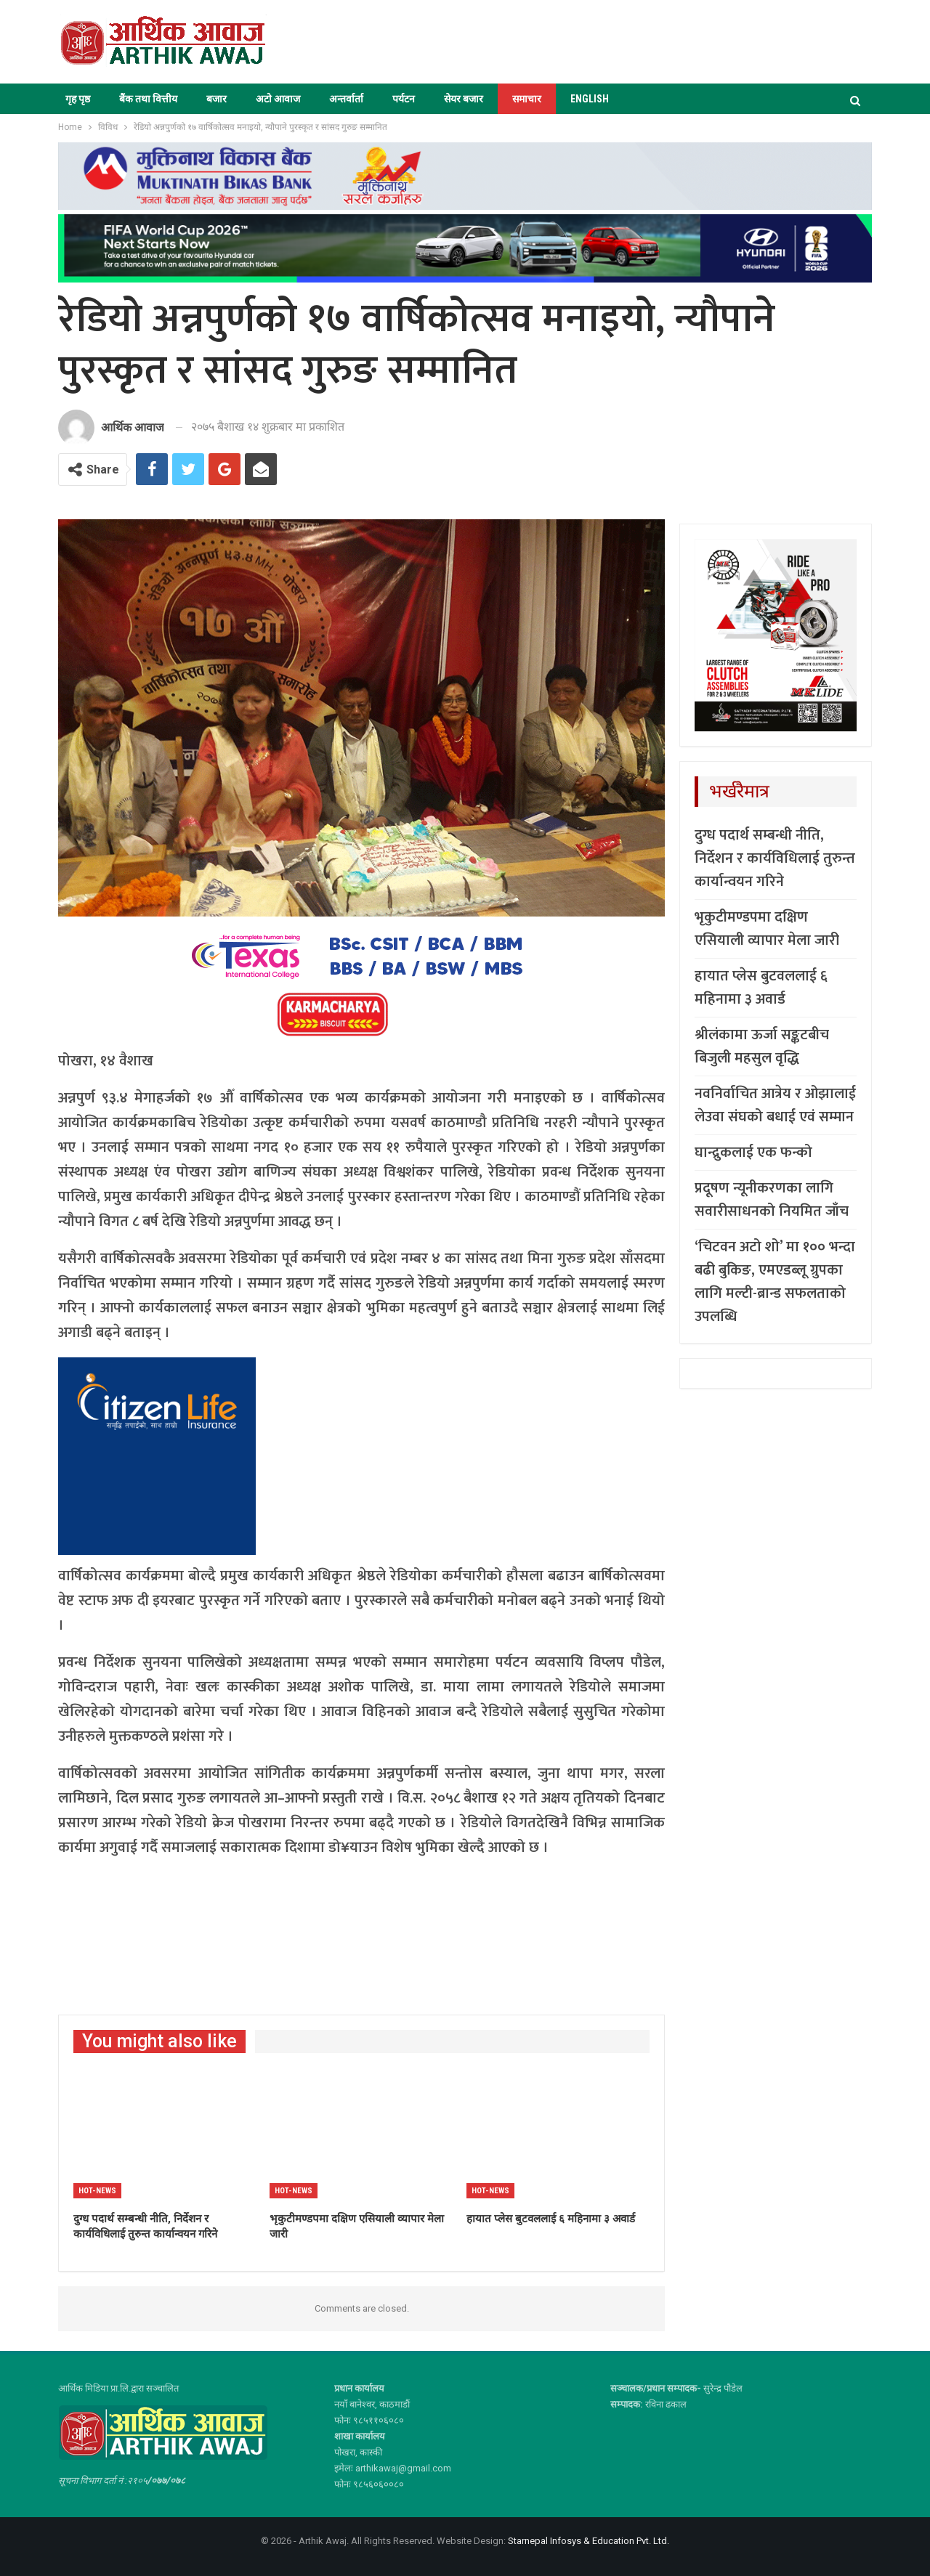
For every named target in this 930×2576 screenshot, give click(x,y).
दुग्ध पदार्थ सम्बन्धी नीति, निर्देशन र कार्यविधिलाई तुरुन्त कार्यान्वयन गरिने (775, 858)
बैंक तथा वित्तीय (148, 99)
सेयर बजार (463, 99)
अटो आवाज (278, 99)
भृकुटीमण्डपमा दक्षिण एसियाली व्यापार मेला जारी (767, 929)
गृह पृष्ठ (77, 99)
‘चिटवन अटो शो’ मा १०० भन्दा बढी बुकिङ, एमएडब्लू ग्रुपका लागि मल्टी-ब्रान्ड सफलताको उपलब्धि (775, 1282)
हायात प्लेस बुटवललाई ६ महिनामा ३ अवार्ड (761, 988)
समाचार (526, 99)
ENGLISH (589, 99)
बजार (216, 99)
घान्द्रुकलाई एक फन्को (753, 1152)
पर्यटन (403, 99)
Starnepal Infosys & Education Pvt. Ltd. (588, 2540)
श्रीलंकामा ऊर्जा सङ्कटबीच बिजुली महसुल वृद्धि (762, 1046)
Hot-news (97, 2190)
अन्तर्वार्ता (346, 99)
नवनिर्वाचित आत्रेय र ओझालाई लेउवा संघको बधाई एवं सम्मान (775, 1105)
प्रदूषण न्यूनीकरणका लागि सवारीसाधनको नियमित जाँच (772, 1200)
